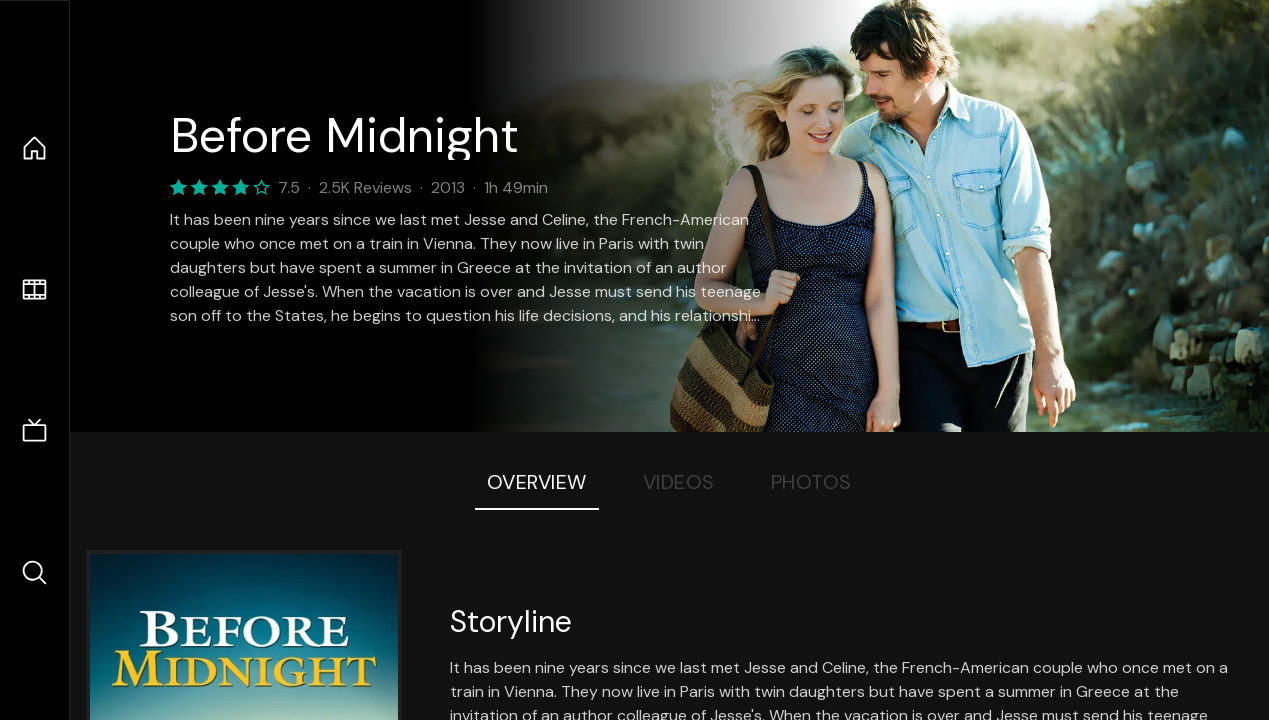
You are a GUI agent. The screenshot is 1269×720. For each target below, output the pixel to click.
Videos (679, 482)
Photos (811, 482)
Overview (537, 482)
